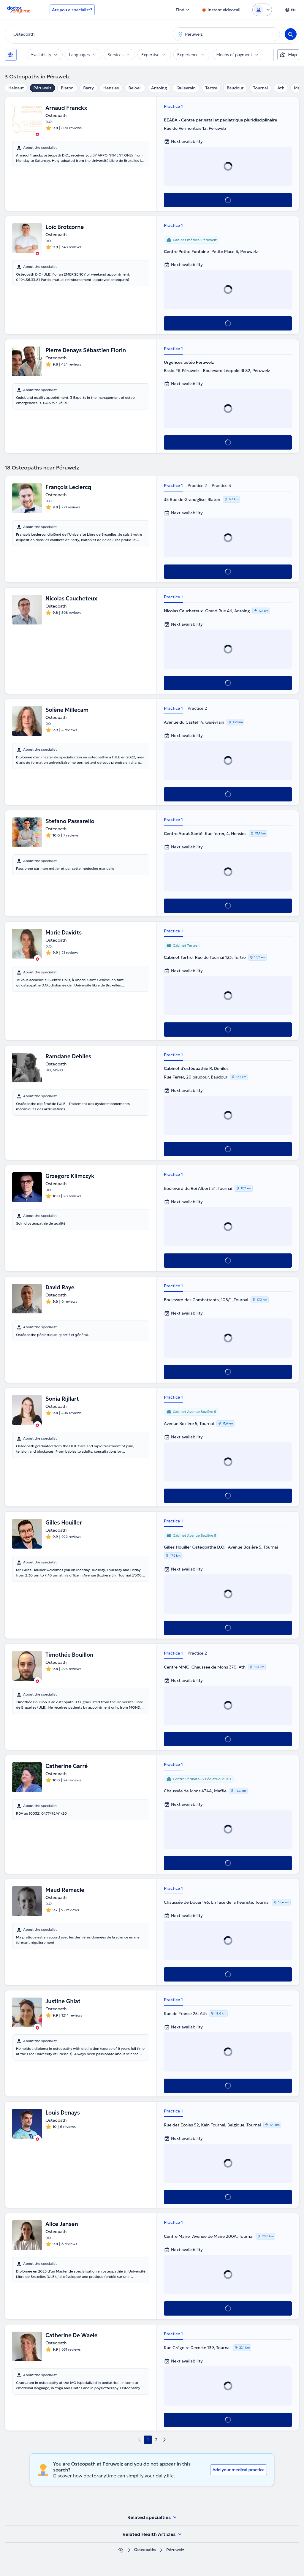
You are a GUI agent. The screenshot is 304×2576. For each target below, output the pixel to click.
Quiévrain (186, 88)
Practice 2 (197, 485)
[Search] (291, 34)
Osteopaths (145, 2550)
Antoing (159, 88)
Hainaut (16, 88)
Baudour (235, 88)
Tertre (211, 88)
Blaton (67, 88)
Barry (88, 88)
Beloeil (135, 88)
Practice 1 (173, 106)
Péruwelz (42, 88)
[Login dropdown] (262, 10)
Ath (280, 88)
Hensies (111, 88)
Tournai (260, 88)
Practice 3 (221, 485)
